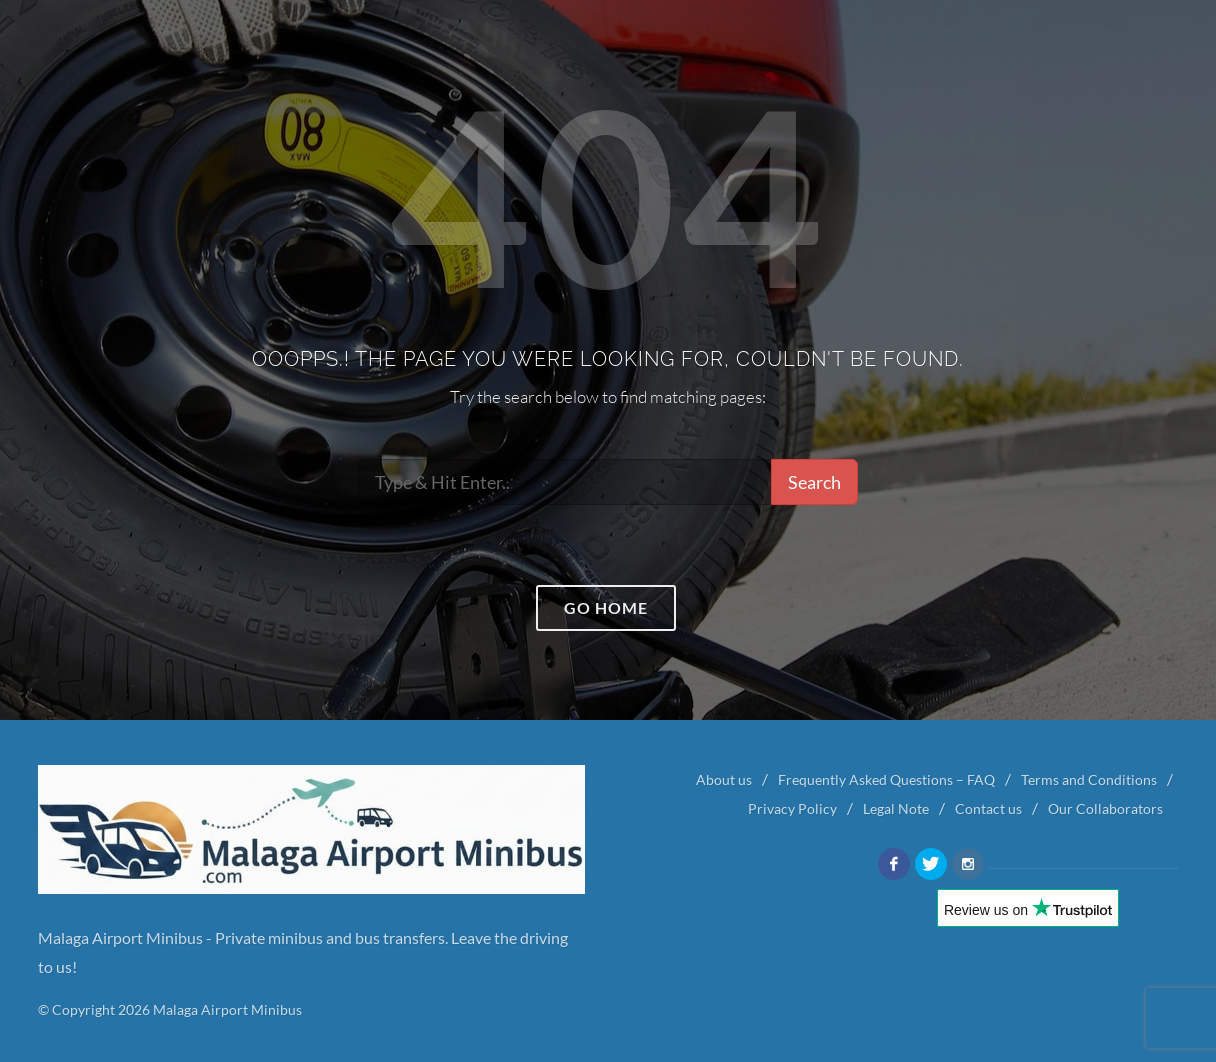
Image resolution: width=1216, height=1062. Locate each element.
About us (724, 779)
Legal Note (896, 808)
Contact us (988, 808)
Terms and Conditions (1089, 779)
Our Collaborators (1105, 808)
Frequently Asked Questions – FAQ (886, 779)
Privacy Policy (792, 808)
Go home (606, 607)
